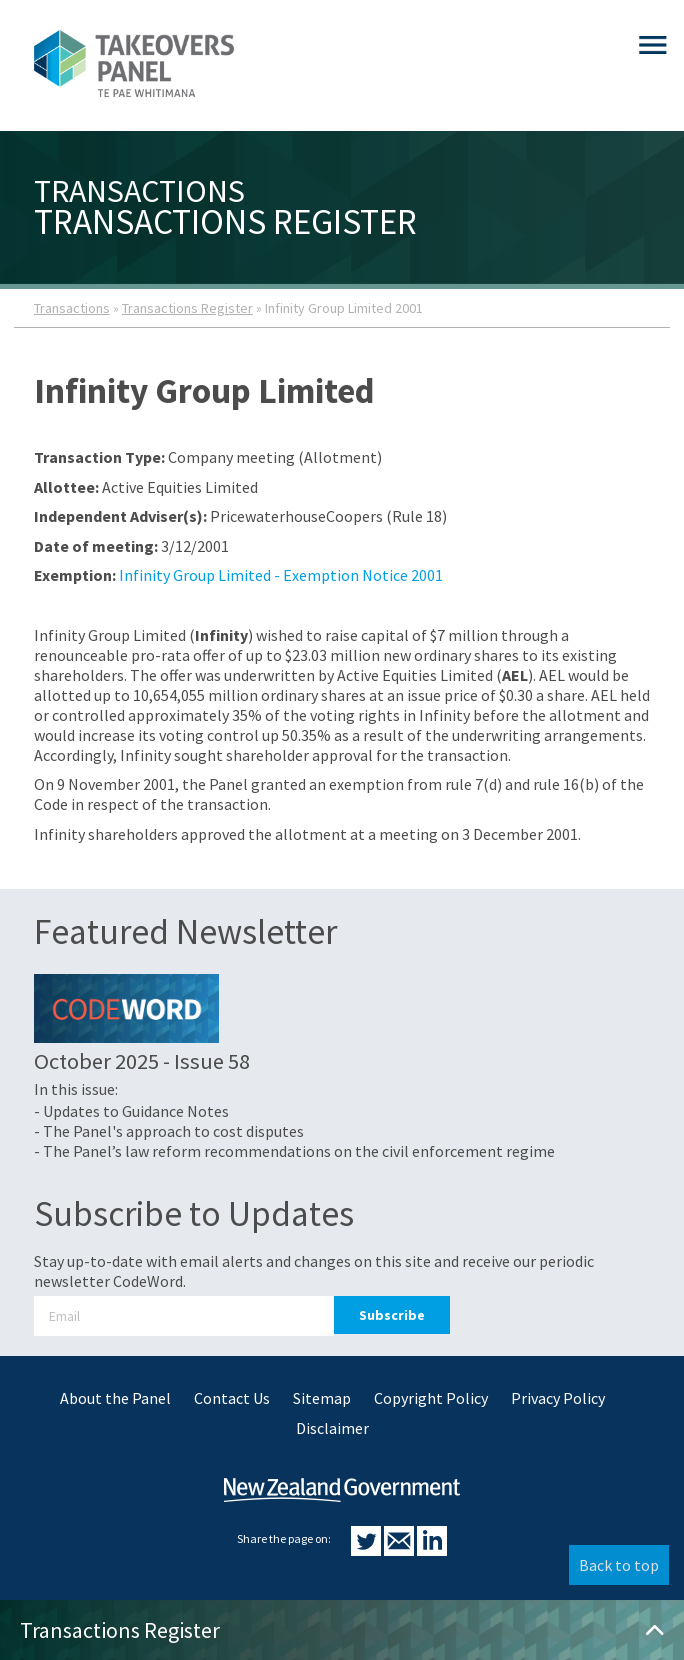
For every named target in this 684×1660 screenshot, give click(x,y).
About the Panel (115, 1398)
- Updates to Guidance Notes (131, 1111)
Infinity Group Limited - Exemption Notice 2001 (281, 575)
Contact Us (232, 1398)
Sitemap (322, 1398)
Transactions (72, 308)
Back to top (619, 1565)
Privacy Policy (558, 1398)
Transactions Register (187, 308)
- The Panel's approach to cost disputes (169, 1131)
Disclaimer (332, 1428)
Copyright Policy (431, 1398)
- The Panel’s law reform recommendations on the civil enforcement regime (294, 1151)
